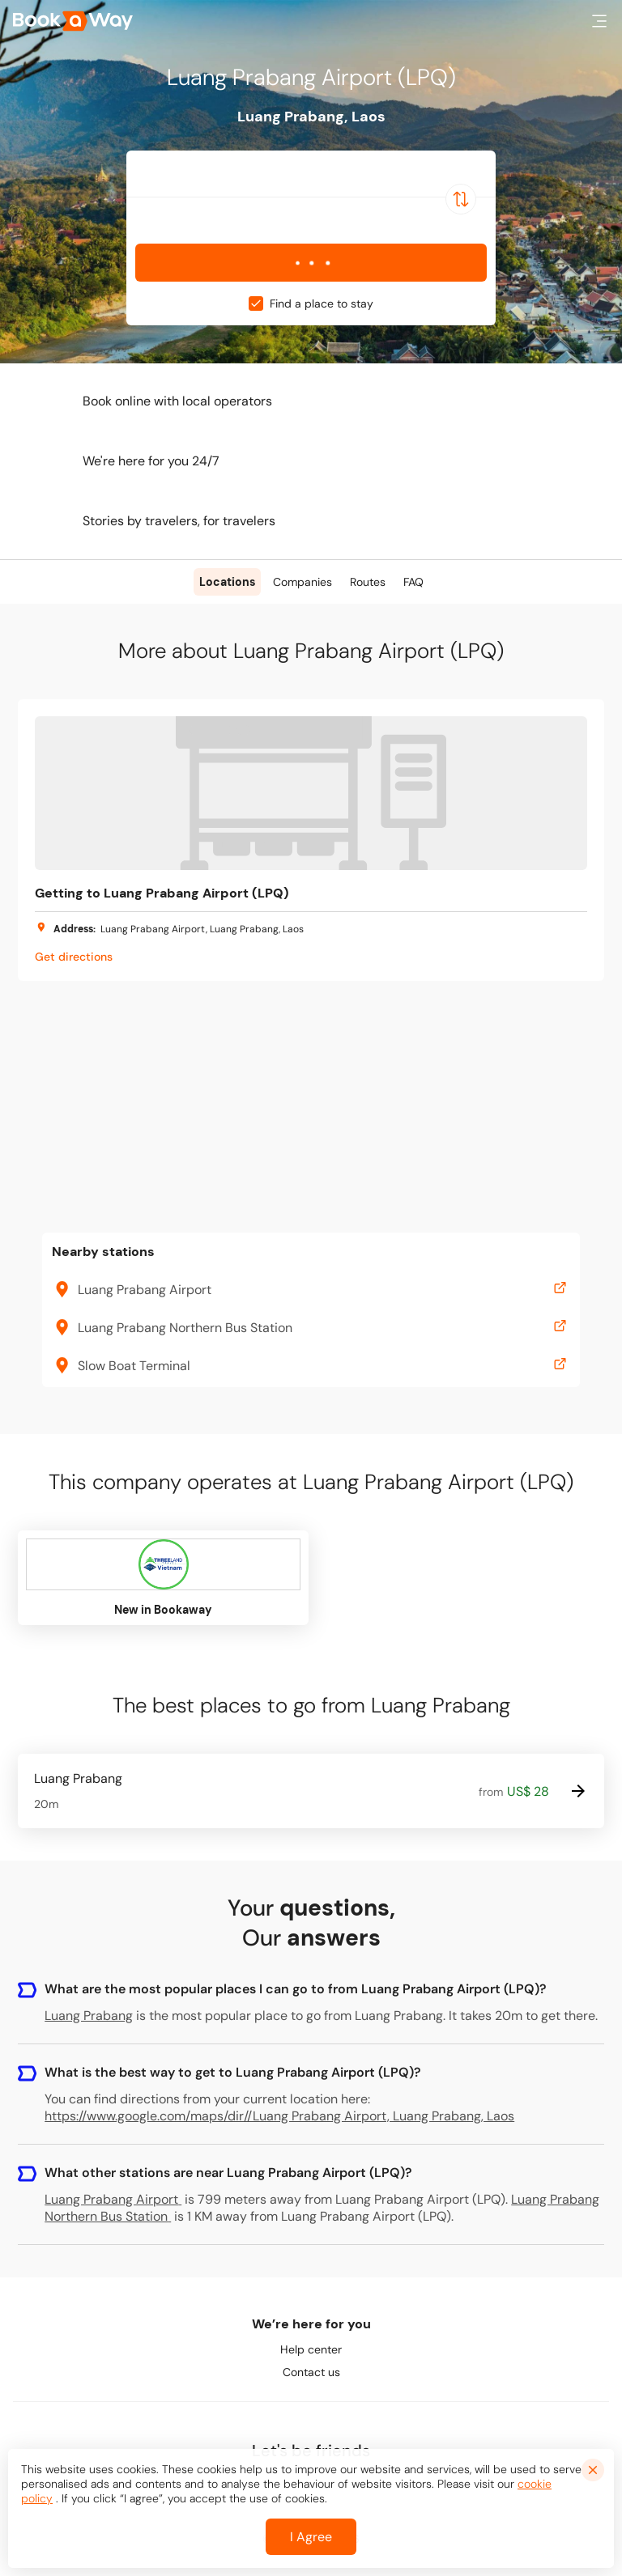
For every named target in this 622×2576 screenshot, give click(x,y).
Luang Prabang (89, 2015)
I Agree (311, 2536)
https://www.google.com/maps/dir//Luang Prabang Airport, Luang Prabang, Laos (279, 2115)
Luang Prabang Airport (113, 2199)
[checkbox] (256, 303)
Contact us (311, 2372)
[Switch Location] (460, 199)
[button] (599, 21)
